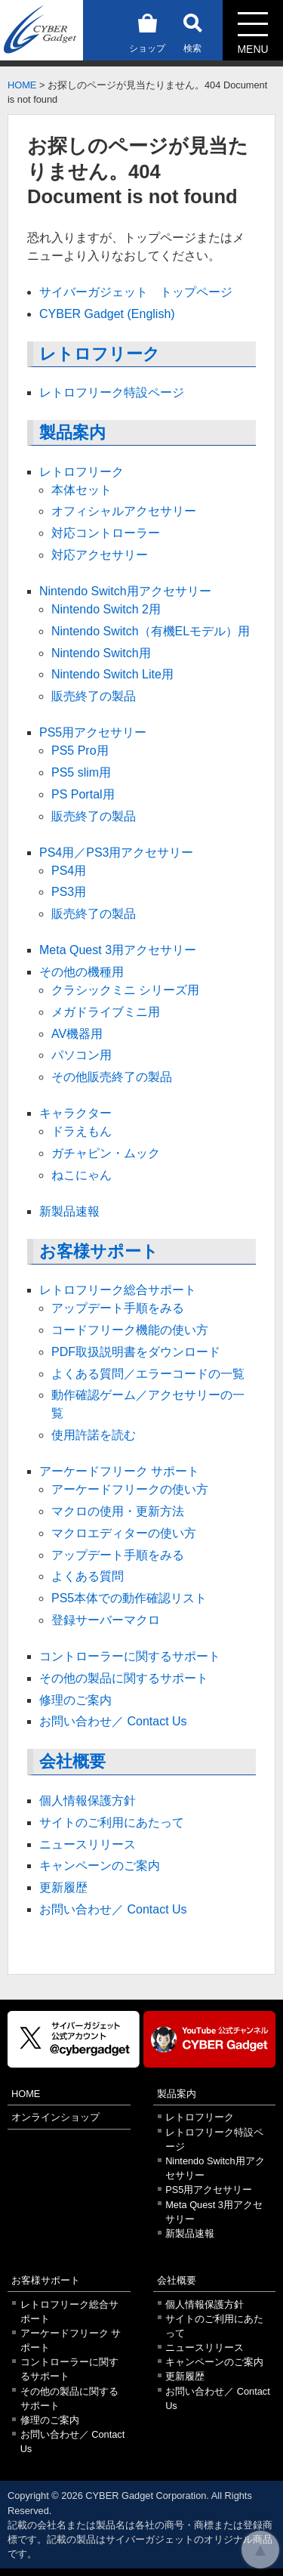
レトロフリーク (99, 353)
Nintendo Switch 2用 (106, 609)
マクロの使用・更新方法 (117, 1511)
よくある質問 (87, 1576)
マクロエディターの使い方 (123, 1533)
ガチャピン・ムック (105, 1153)
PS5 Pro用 (80, 750)
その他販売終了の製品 (111, 1076)
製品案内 (72, 432)
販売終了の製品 (93, 696)
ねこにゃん (81, 1175)
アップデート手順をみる (117, 1308)
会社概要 (72, 1761)
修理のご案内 (75, 1700)
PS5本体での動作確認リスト (129, 1598)
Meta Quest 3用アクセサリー (117, 950)
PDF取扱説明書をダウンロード (135, 1351)
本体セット (81, 489)
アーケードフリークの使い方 (129, 1489)
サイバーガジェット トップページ (135, 292)
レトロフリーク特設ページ (111, 392)
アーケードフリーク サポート (119, 1471)
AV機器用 (77, 1033)
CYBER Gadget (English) (107, 313)
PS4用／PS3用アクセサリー (116, 852)
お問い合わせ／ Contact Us (113, 1721)
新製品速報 (69, 1211)
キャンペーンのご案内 (99, 1865)
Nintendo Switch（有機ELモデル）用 (150, 631)
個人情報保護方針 (87, 1800)
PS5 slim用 (81, 772)
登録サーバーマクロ (105, 1620)
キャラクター (75, 1113)
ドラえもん (81, 1131)
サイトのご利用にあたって (111, 1822)
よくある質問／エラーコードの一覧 (148, 1373)
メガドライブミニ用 (105, 1011)
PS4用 (68, 870)
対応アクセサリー (99, 554)
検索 (192, 31)
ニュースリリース (87, 1844)
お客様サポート (98, 1251)
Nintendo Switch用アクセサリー (125, 591)
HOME (22, 85)
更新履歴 (63, 1887)
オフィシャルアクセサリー (123, 511)
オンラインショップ (55, 2117)
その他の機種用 (81, 971)
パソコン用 (81, 1055)
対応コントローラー (105, 533)
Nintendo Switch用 (101, 653)
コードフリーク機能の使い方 (129, 1330)
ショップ (147, 31)
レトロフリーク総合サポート (117, 1289)
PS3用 (68, 891)
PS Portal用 (83, 794)
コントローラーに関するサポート (129, 1656)
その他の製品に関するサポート (123, 1678)
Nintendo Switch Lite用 (112, 674)
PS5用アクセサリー (92, 732)
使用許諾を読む (93, 1435)
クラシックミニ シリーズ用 (125, 990)
